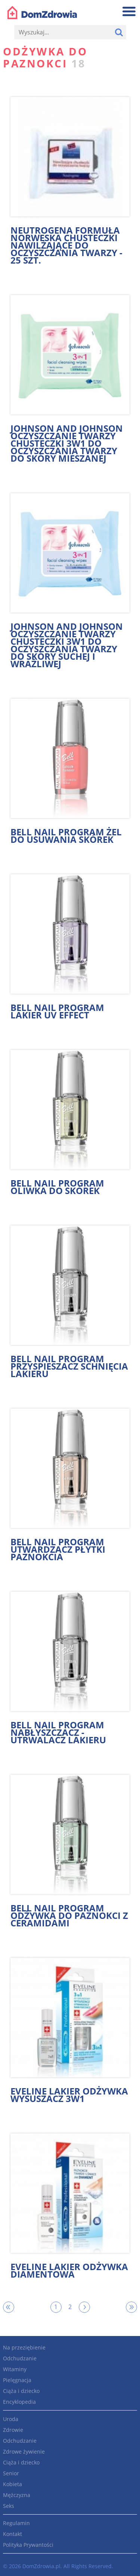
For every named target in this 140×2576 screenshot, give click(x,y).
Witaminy (15, 2369)
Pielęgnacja (17, 2380)
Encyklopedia (19, 2401)
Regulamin (16, 2523)
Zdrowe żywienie (24, 2451)
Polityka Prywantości (28, 2544)
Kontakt (12, 2533)
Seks (8, 2505)
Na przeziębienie (24, 2347)
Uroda (10, 2418)
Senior (11, 2473)
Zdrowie (13, 2429)
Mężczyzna (16, 2494)
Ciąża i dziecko (21, 2390)
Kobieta (12, 2484)
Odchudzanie (20, 2358)
